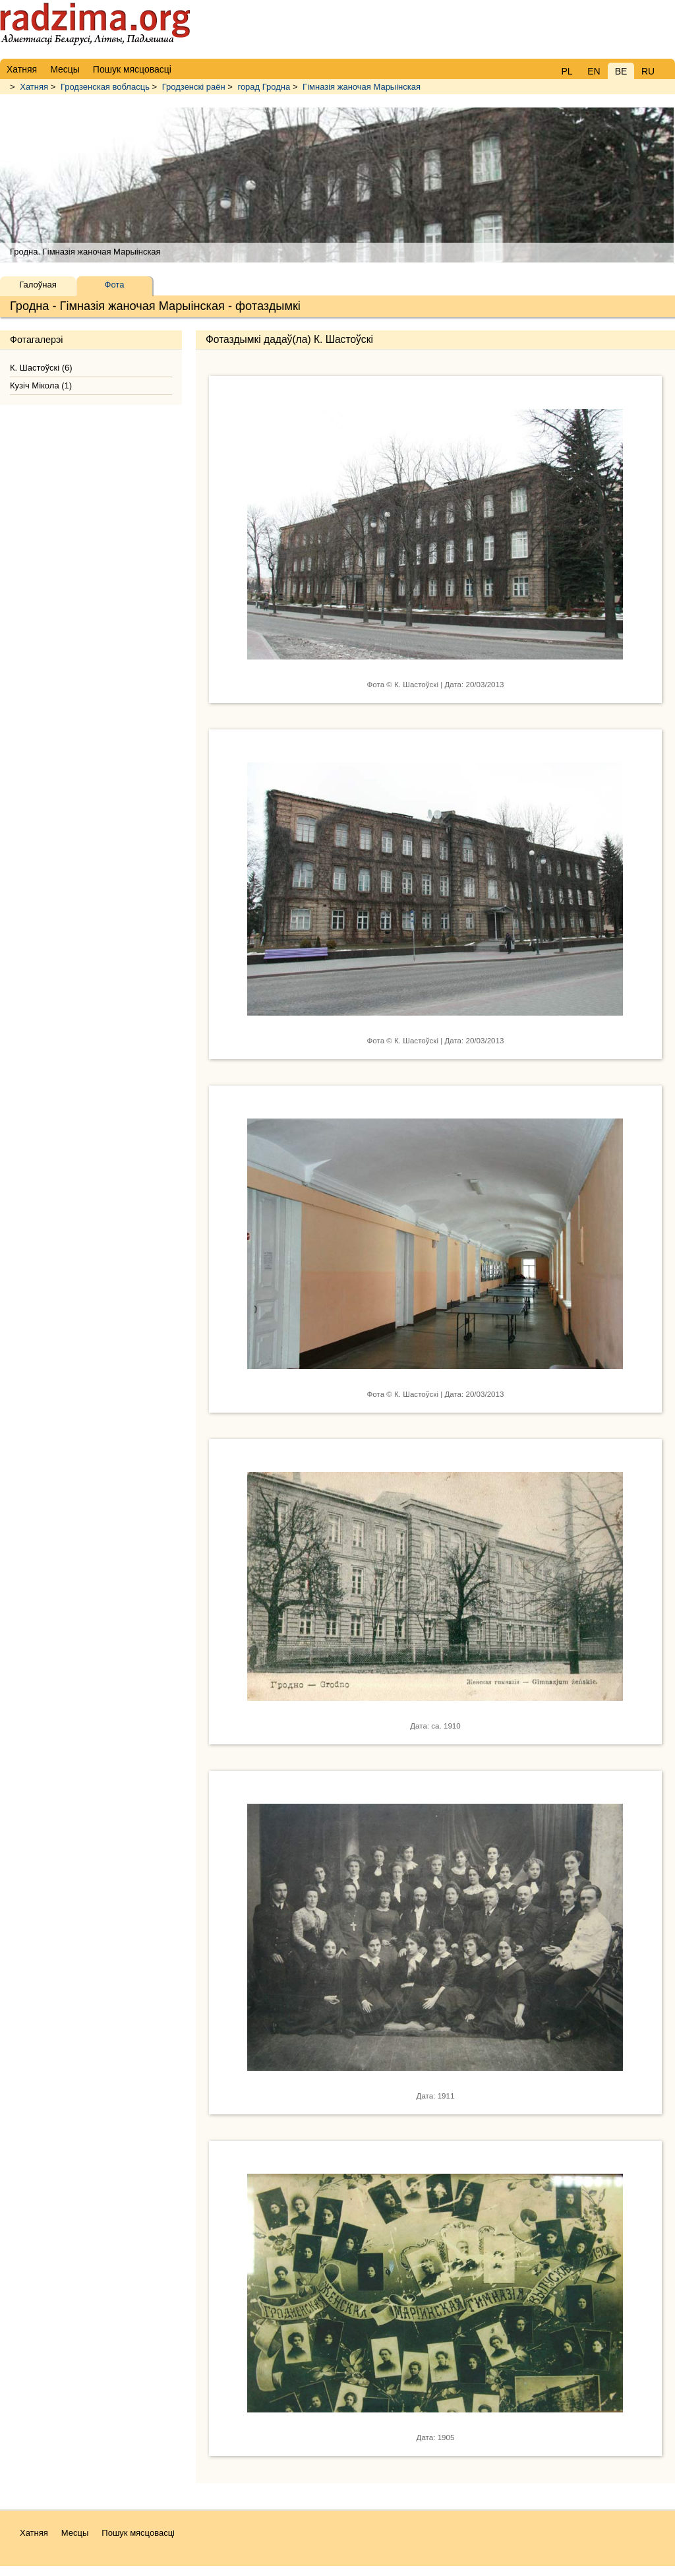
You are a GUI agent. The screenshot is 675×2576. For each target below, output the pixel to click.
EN (593, 71)
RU (648, 71)
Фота (115, 285)
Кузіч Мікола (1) (41, 385)
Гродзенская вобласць (105, 87)
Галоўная (37, 285)
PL (566, 71)
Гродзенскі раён (193, 87)
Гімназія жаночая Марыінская (362, 87)
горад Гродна (263, 87)
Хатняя (34, 87)
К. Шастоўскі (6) (41, 368)
